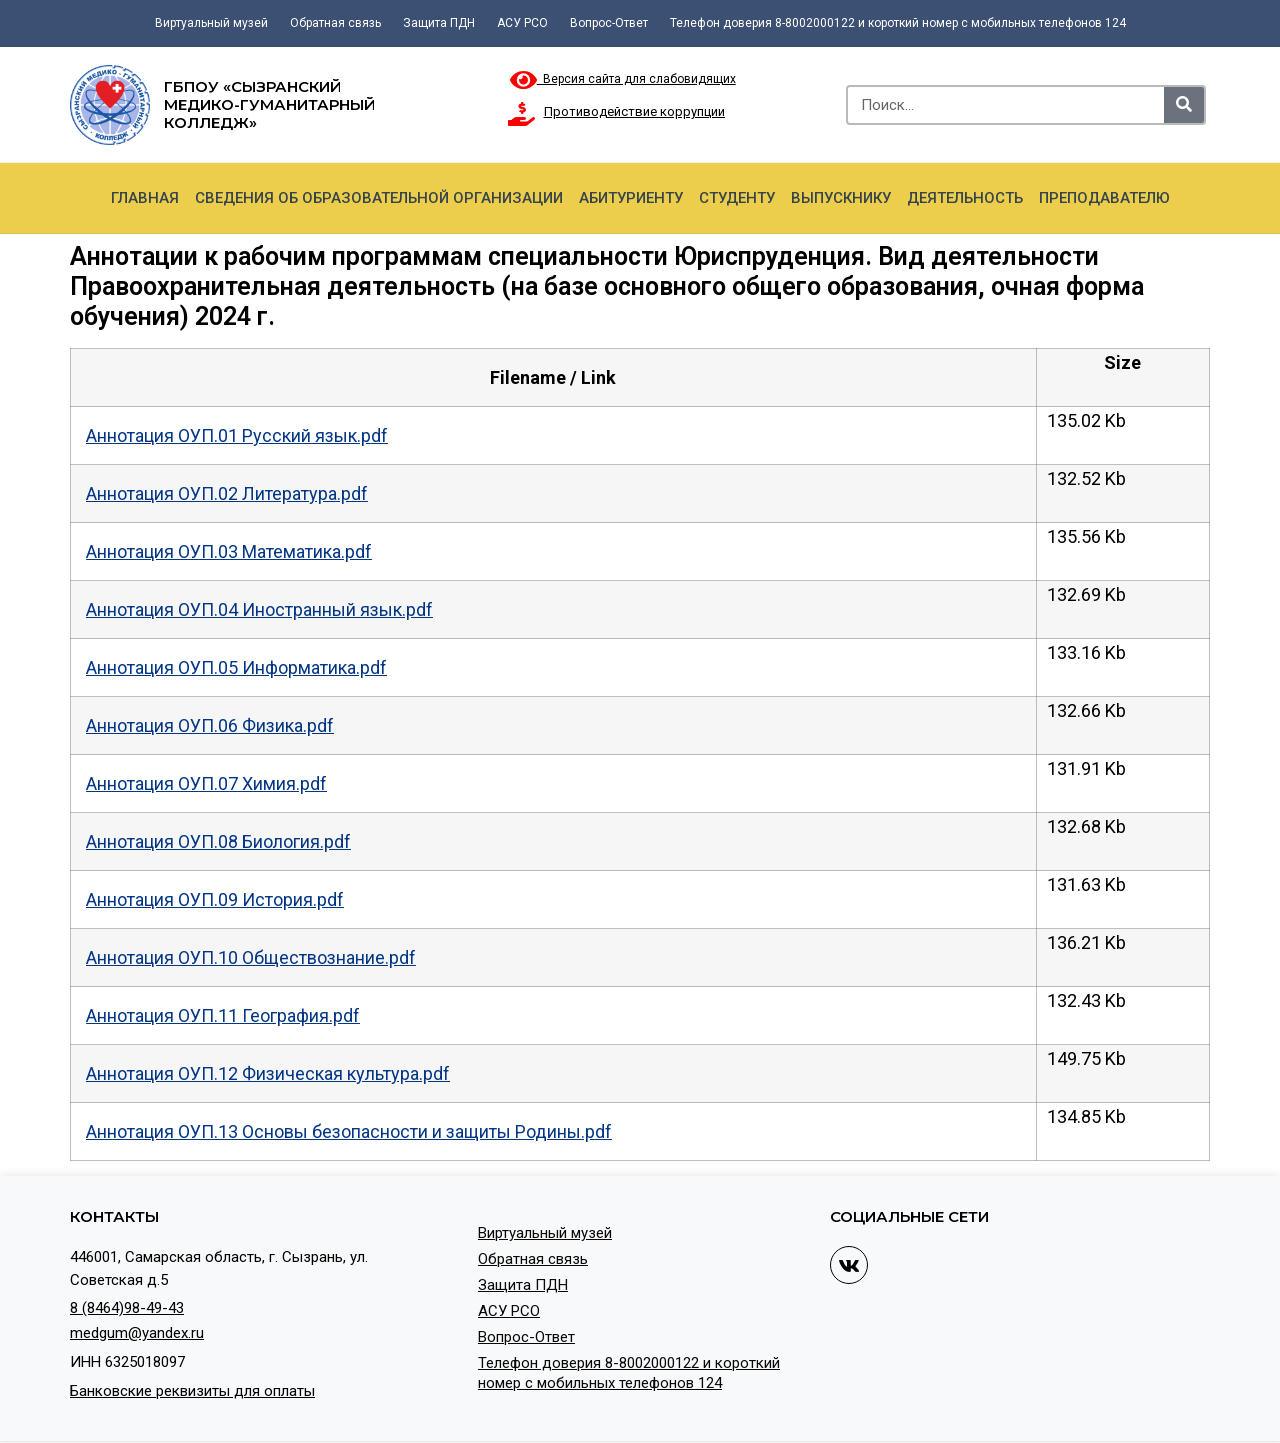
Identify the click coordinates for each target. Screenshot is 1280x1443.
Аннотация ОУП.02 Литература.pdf (227, 493)
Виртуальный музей (211, 23)
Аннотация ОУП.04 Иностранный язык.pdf (259, 609)
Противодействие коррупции (634, 111)
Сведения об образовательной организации (379, 198)
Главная (145, 198)
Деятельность (965, 198)
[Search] (1184, 105)
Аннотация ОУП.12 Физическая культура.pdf (268, 1073)
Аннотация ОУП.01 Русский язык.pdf (237, 435)
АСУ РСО (522, 23)
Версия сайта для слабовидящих (623, 79)
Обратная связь (335, 23)
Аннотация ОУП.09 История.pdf (215, 899)
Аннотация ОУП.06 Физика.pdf (210, 725)
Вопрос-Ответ (609, 23)
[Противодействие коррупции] (522, 114)
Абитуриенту (631, 198)
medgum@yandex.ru (137, 1333)
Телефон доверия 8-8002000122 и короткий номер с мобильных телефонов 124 (898, 23)
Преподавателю (1104, 198)
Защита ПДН (439, 23)
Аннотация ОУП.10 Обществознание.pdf (251, 957)
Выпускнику (841, 198)
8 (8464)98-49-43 (127, 1308)
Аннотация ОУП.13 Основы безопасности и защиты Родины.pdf (349, 1131)
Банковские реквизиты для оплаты (192, 1391)
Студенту (737, 198)
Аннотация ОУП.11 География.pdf (223, 1015)
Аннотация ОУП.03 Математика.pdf (229, 551)
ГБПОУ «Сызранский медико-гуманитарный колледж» (269, 104)
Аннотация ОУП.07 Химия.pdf (206, 783)
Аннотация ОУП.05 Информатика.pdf (236, 667)
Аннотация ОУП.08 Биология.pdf (218, 841)
